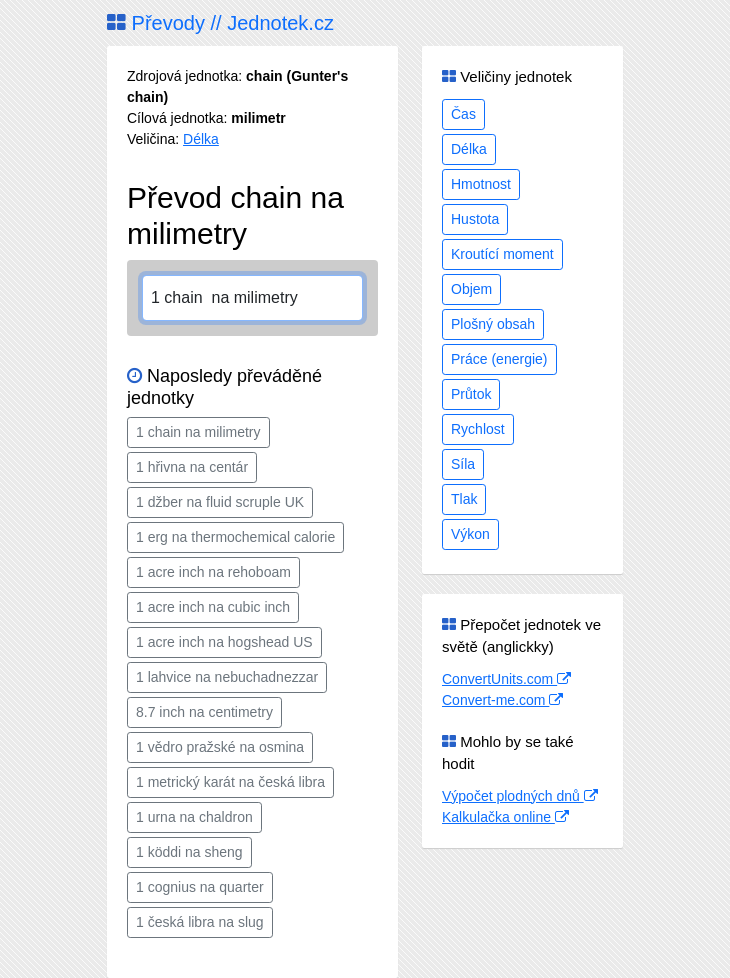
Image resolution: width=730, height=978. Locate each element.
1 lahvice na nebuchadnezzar (227, 677)
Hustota (475, 219)
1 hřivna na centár (192, 467)
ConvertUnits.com (506, 679)
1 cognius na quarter (200, 887)
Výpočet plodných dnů (520, 796)
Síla (463, 464)
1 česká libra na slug (200, 922)
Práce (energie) (499, 359)
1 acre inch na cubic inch (213, 607)
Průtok (471, 394)
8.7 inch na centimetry (204, 712)
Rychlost (478, 429)
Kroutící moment (502, 254)
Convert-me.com (502, 700)
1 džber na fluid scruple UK (220, 502)
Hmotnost (481, 184)
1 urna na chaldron (194, 817)
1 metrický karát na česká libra (230, 782)
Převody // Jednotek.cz (220, 23)
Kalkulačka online (505, 817)
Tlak (464, 499)
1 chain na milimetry (198, 432)
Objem (471, 289)
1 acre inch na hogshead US (224, 642)
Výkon (470, 534)
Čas (463, 114)
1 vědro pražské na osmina (220, 747)
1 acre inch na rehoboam (213, 572)
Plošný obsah (493, 324)
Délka (201, 139)
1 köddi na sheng (189, 852)
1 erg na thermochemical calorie (235, 537)
